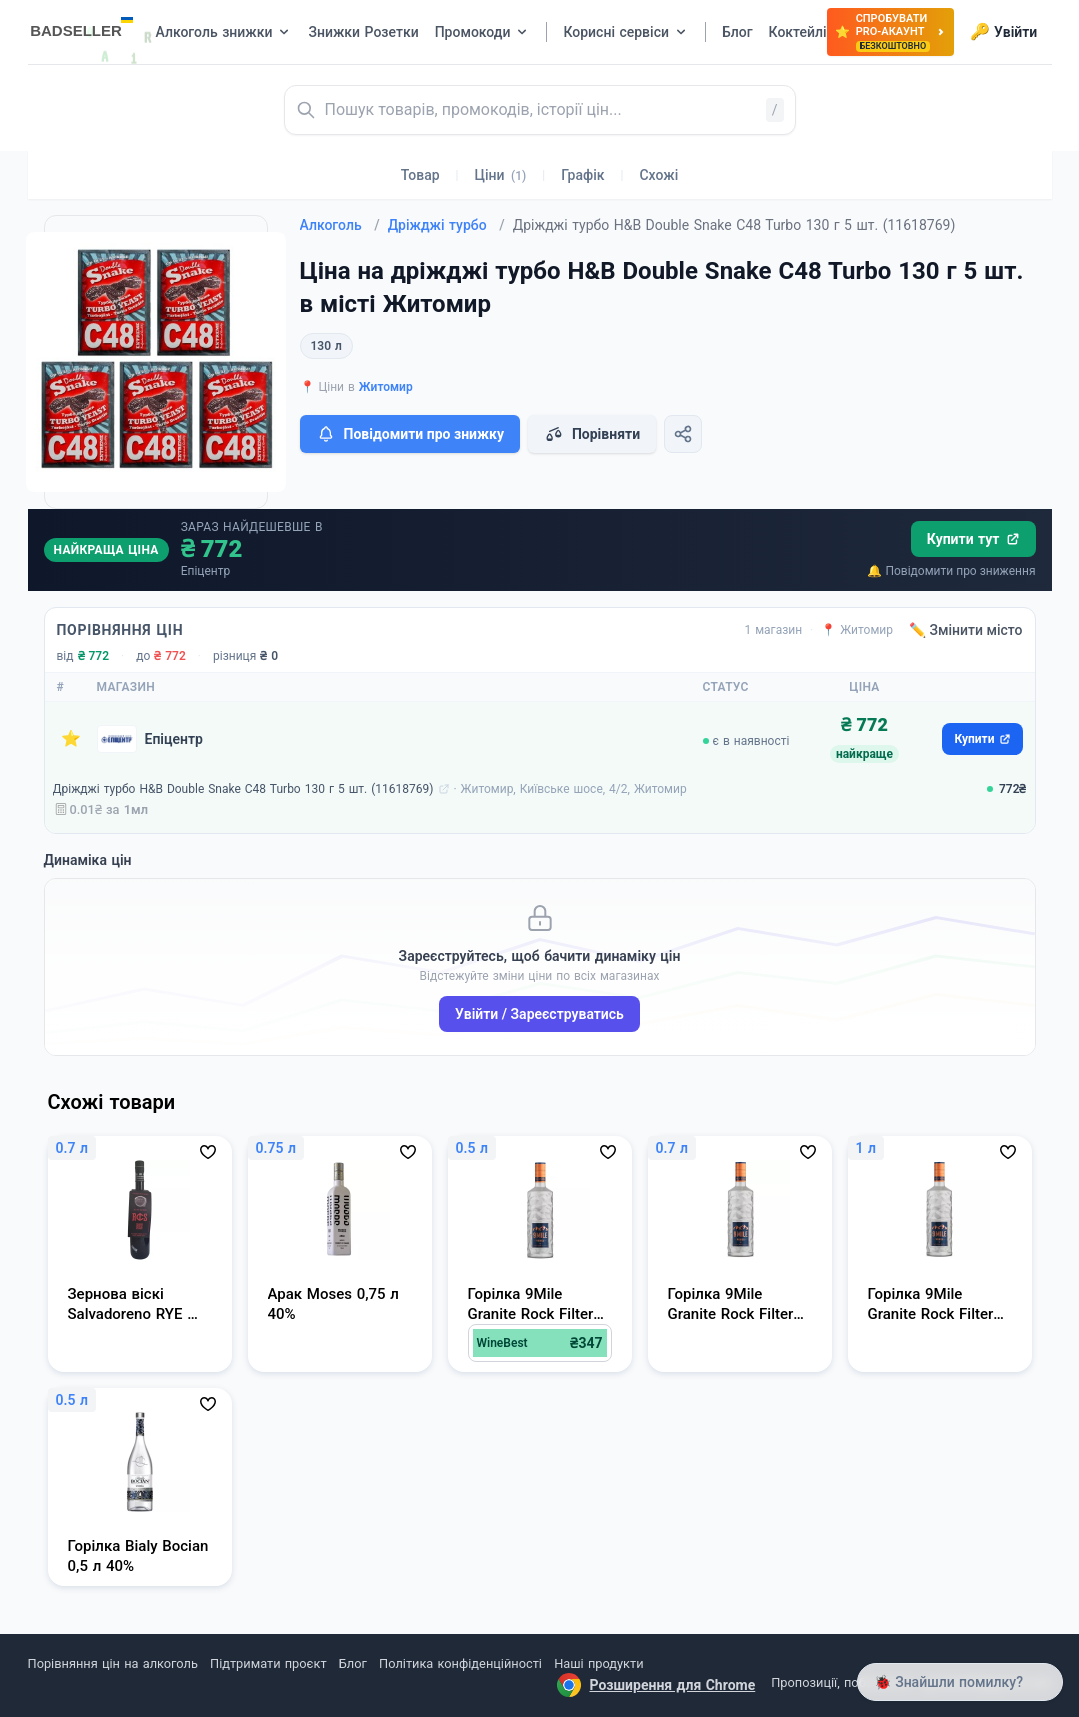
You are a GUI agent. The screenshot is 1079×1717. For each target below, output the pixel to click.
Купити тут (973, 539)
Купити (982, 739)
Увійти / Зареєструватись (539, 1014)
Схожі (658, 175)
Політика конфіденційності (460, 1663)
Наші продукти (598, 1663)
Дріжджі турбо (446, 225)
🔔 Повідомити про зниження (951, 571)
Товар (420, 175)
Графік (582, 175)
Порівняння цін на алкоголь (113, 1663)
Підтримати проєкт (268, 1663)
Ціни (501, 175)
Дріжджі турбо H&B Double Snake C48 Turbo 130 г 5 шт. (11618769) (243, 789)
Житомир (386, 387)
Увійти (1003, 32)
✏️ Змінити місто (966, 630)
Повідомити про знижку (410, 434)
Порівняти (592, 434)
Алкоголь (340, 225)
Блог (353, 1663)
